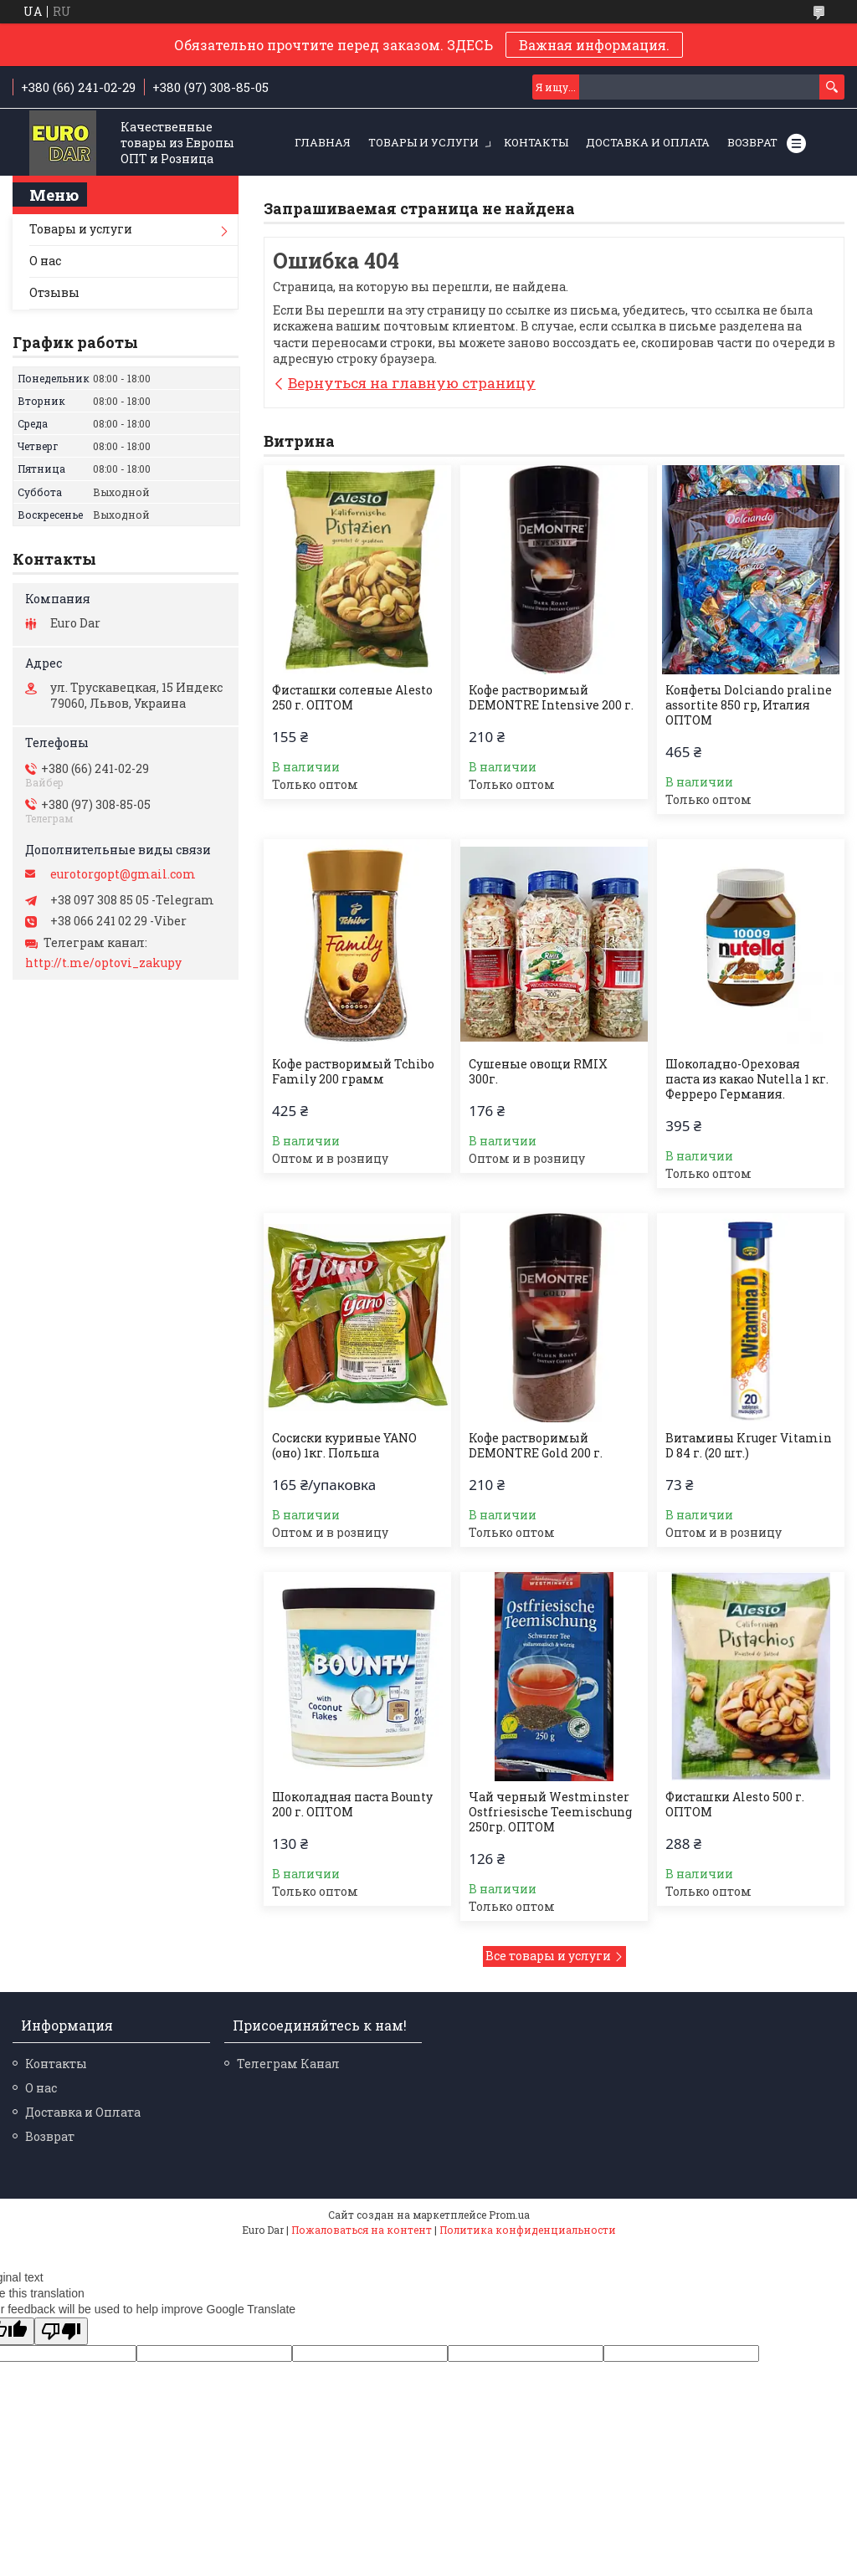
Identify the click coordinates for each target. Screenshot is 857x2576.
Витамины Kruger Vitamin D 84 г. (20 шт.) (748, 1446)
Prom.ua (509, 2214)
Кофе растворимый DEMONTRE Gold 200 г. (536, 1446)
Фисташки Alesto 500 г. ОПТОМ (734, 1805)
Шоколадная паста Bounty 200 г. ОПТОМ (352, 1805)
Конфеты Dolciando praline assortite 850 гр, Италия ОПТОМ (748, 705)
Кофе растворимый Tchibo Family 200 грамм (353, 1072)
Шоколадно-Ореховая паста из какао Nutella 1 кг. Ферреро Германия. (747, 1079)
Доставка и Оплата (648, 142)
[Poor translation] (61, 2331)
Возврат (752, 142)
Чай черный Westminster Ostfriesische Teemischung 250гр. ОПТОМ (550, 1812)
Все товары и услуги (548, 1956)
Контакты (536, 142)
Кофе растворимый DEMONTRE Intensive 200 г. (551, 698)
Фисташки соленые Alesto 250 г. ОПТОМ (352, 698)
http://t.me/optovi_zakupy (103, 962)
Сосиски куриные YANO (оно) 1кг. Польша (344, 1446)
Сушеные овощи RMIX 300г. (538, 1072)
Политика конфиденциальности (527, 2229)
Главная (323, 142)
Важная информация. (594, 45)
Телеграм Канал (288, 2064)
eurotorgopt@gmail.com (123, 874)
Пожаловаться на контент (361, 2229)
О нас (45, 261)
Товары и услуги (423, 142)
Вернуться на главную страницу (412, 382)
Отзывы (54, 292)
